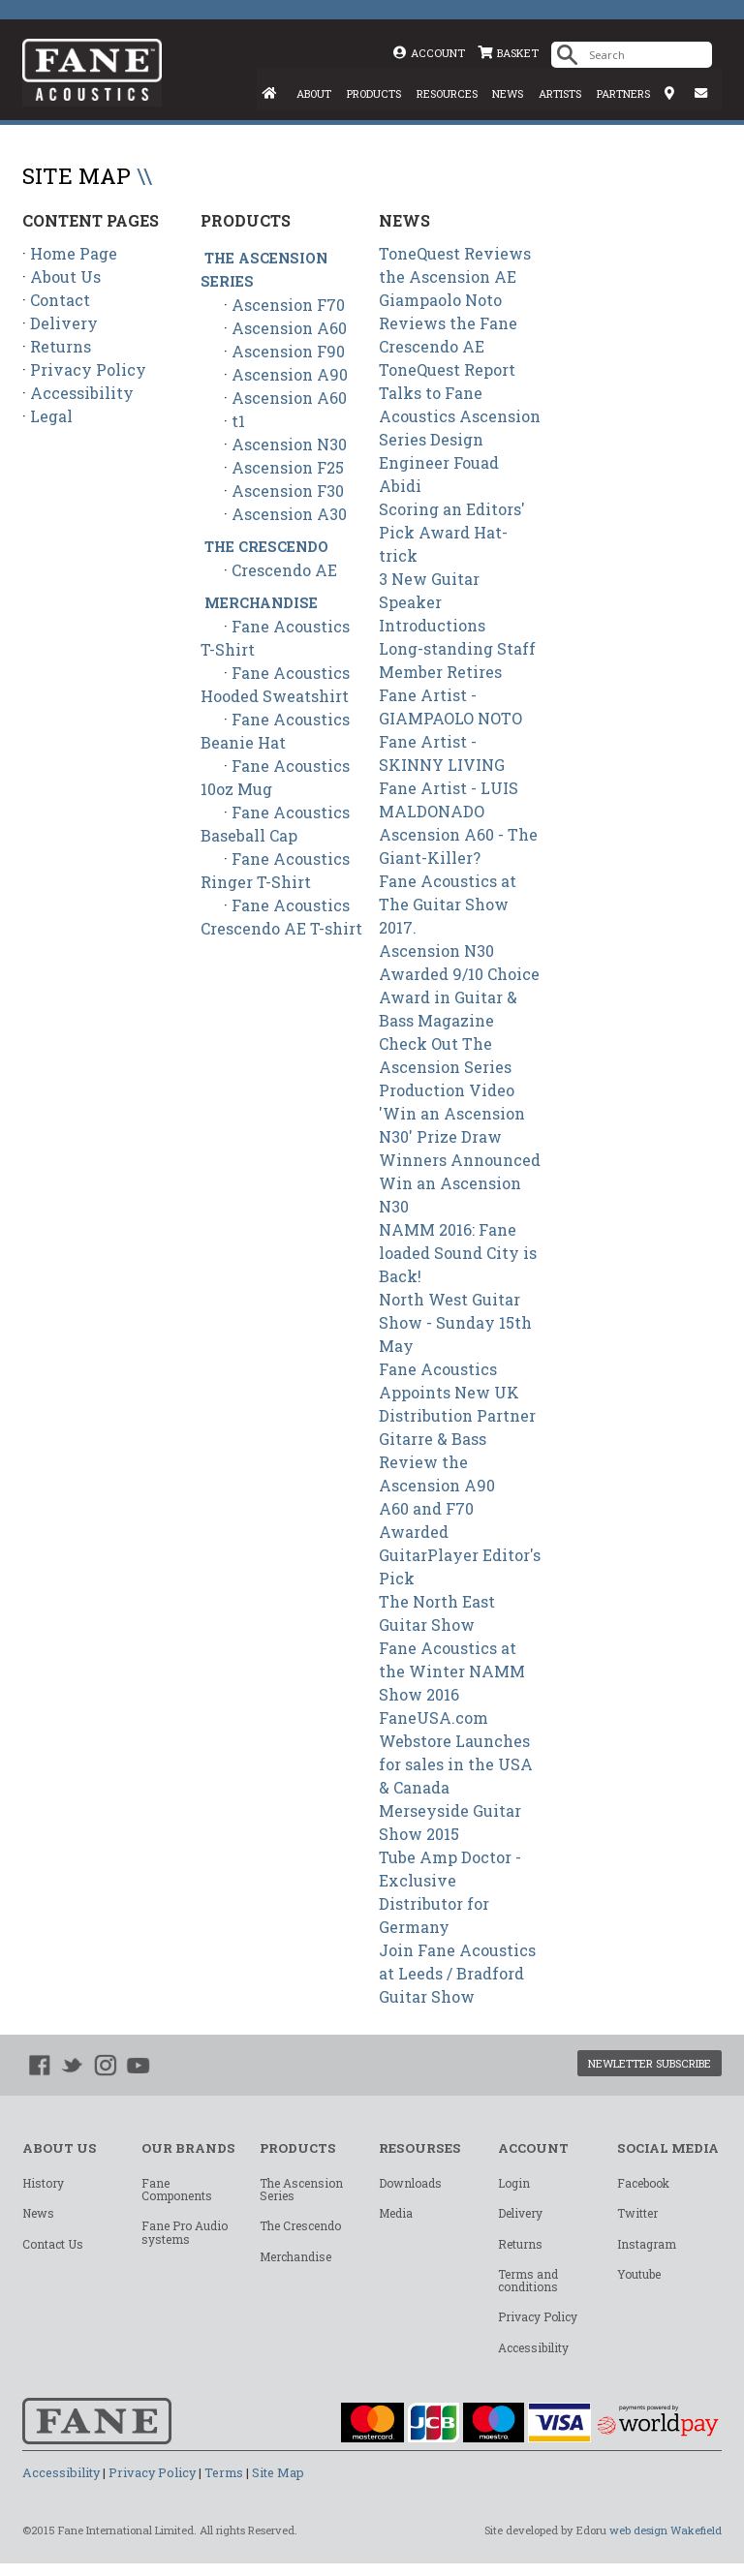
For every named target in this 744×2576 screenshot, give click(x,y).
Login (514, 2185)
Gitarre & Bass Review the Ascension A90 (437, 1462)
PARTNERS (624, 94)
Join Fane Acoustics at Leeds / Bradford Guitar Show (457, 1974)
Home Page (73, 254)
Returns (60, 347)
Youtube (639, 2281)
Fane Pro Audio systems (184, 2236)
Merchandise (261, 604)
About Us (65, 277)
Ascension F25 (288, 468)
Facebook (643, 2185)
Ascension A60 (289, 329)
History (43, 2185)
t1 (238, 422)
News (38, 2217)
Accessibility (82, 393)
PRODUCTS (372, 94)
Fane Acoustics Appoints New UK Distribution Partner (457, 1393)
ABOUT (311, 94)
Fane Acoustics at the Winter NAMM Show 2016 (452, 1672)
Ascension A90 (290, 375)
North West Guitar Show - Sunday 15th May (455, 1323)
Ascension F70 (288, 305)
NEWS (507, 94)
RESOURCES (446, 94)
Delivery (64, 324)
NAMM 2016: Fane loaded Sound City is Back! (458, 1253)
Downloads (410, 2185)
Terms (223, 2485)
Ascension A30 (289, 515)
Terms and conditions (528, 2288)
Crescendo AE (284, 571)
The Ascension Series (301, 2191)
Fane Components (176, 2191)
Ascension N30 (289, 445)
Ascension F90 (288, 352)
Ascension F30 (288, 491)
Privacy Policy (88, 370)
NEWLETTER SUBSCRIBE (641, 2065)
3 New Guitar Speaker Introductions (432, 602)
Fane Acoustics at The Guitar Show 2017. (447, 905)
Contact (60, 301)
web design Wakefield (665, 2542)
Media (396, 2217)
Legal (51, 417)
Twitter (637, 2217)
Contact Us (52, 2249)
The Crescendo (266, 547)
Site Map (278, 2485)
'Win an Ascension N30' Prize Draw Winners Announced (460, 1137)
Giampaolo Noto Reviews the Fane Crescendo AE (448, 324)
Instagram (646, 2249)
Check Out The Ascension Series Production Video (446, 1067)
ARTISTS (560, 94)
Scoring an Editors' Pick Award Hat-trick (452, 533)
